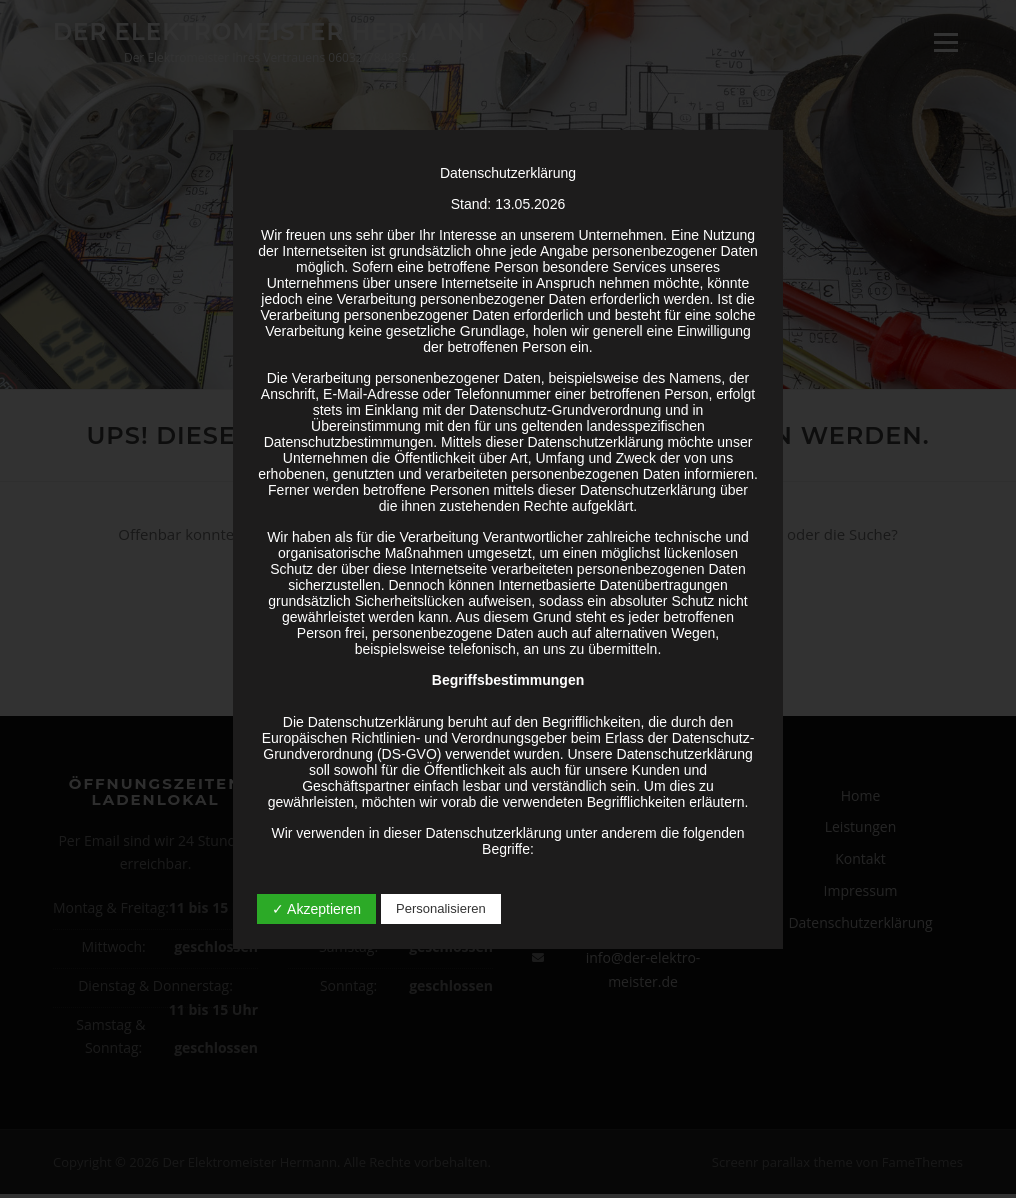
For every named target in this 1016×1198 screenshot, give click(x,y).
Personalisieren (441, 908)
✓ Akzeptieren (316, 909)
